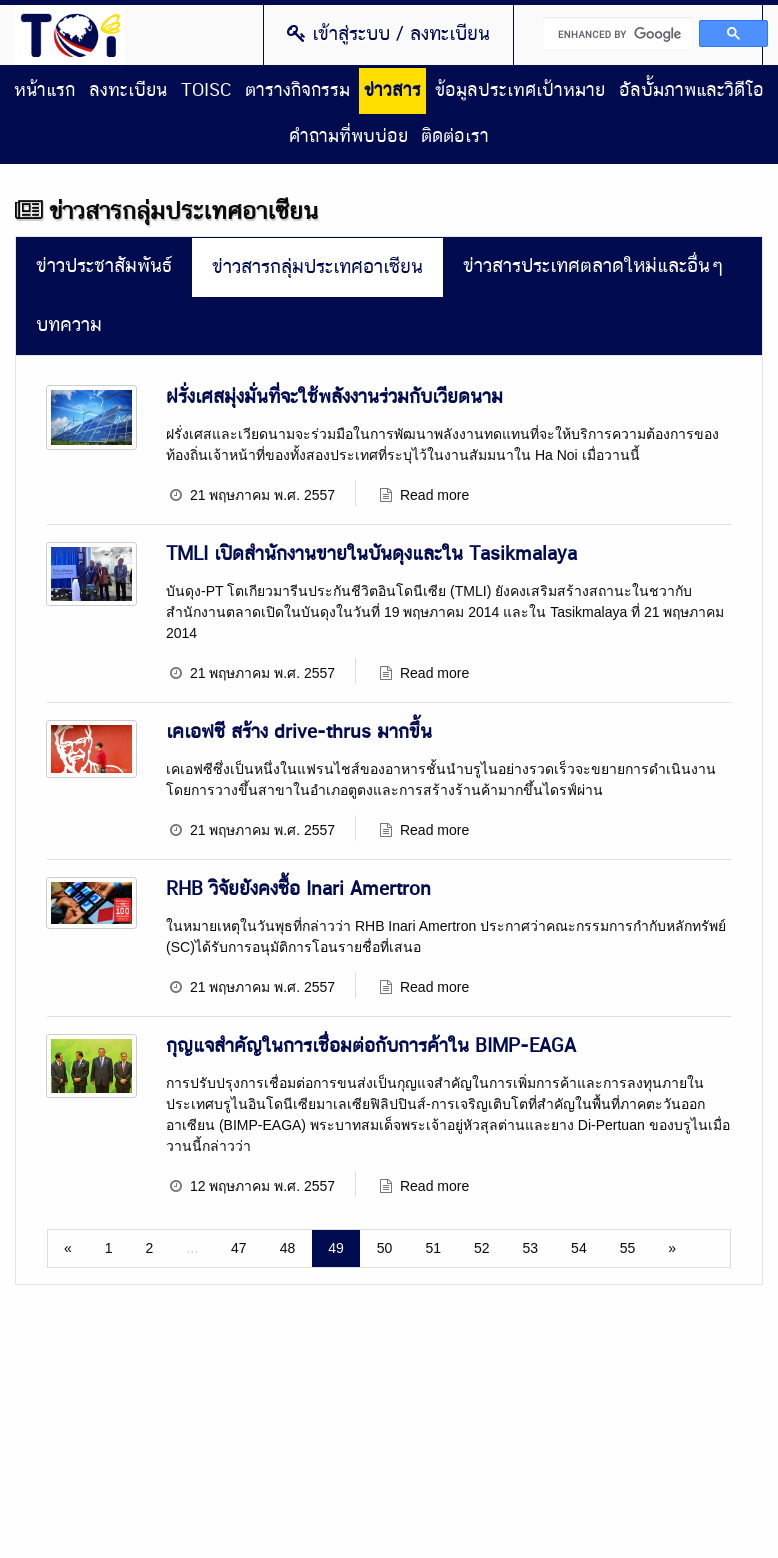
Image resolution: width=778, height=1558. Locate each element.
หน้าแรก (44, 91)
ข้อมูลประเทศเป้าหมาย (520, 91)
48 (288, 1248)
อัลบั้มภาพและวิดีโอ (691, 91)
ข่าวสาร (392, 91)
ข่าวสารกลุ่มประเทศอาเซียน (317, 267)
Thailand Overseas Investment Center (70, 35)
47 (239, 1248)
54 (579, 1248)
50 (385, 1248)
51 (433, 1248)
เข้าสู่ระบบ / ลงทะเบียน (388, 34)
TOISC (206, 91)
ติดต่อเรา (455, 137)
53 (531, 1248)
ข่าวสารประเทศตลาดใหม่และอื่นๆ (593, 266)
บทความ (69, 325)
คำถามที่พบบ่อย (348, 137)
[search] (618, 33)
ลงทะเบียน (128, 91)
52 (482, 1248)
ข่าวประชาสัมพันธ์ (104, 266)
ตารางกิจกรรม (297, 91)
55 (628, 1248)
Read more (434, 495)
